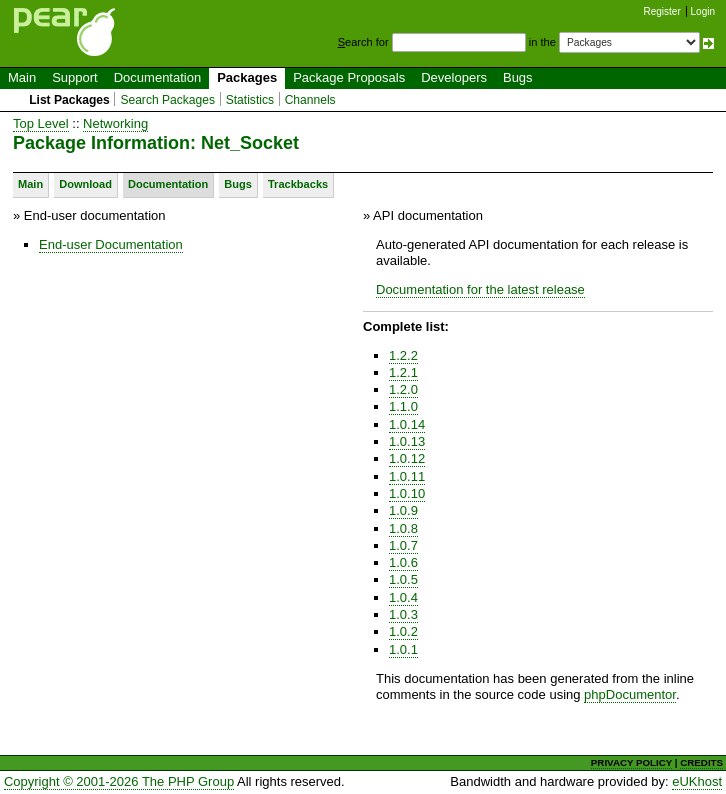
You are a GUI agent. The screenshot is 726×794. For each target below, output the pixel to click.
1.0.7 (403, 545)
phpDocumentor (630, 694)
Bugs (518, 77)
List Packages (69, 100)
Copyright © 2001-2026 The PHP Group (119, 781)
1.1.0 (403, 406)
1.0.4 (403, 597)
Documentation (157, 77)
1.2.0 (403, 389)
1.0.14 (407, 424)
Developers (454, 77)
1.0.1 (403, 649)
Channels (310, 100)
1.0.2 (403, 631)
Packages (247, 77)
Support (75, 77)
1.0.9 (403, 510)
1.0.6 (403, 562)
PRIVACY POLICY (631, 762)
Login (703, 11)
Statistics (250, 100)
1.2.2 (403, 355)
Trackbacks (298, 184)
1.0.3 (403, 614)
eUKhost (697, 781)
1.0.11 (407, 476)
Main (22, 77)
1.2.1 (403, 372)
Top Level (41, 123)
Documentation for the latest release (480, 289)
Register (662, 11)
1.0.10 (407, 493)
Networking (115, 123)
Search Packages (167, 100)
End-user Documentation (111, 244)
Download (85, 184)
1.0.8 (403, 528)
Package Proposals (349, 77)
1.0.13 (407, 441)
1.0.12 (407, 458)
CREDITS (701, 762)
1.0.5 (403, 579)
